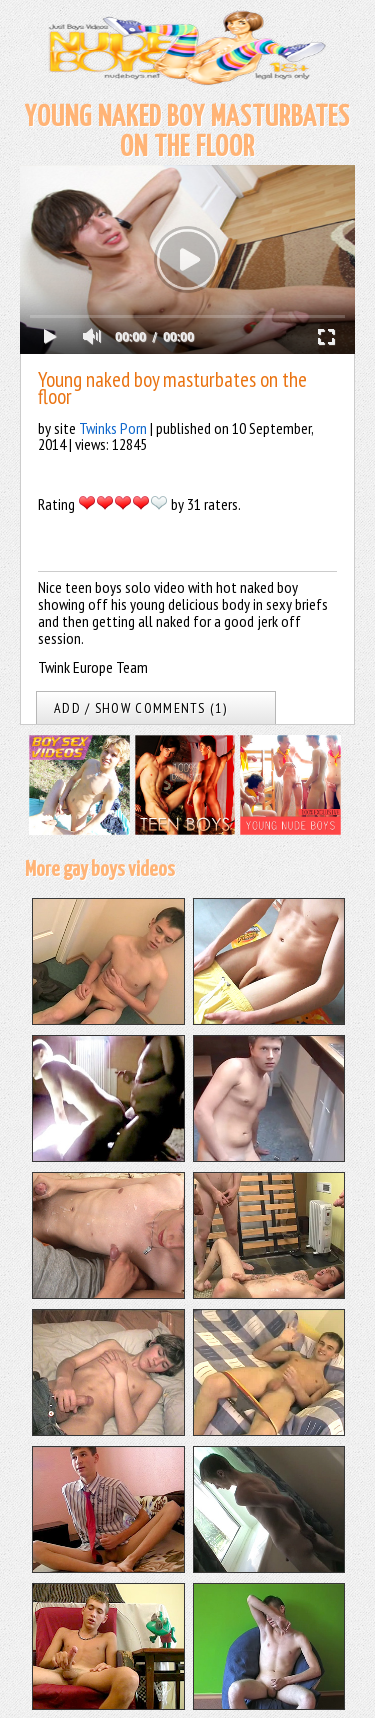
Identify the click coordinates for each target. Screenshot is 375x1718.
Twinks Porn (113, 428)
